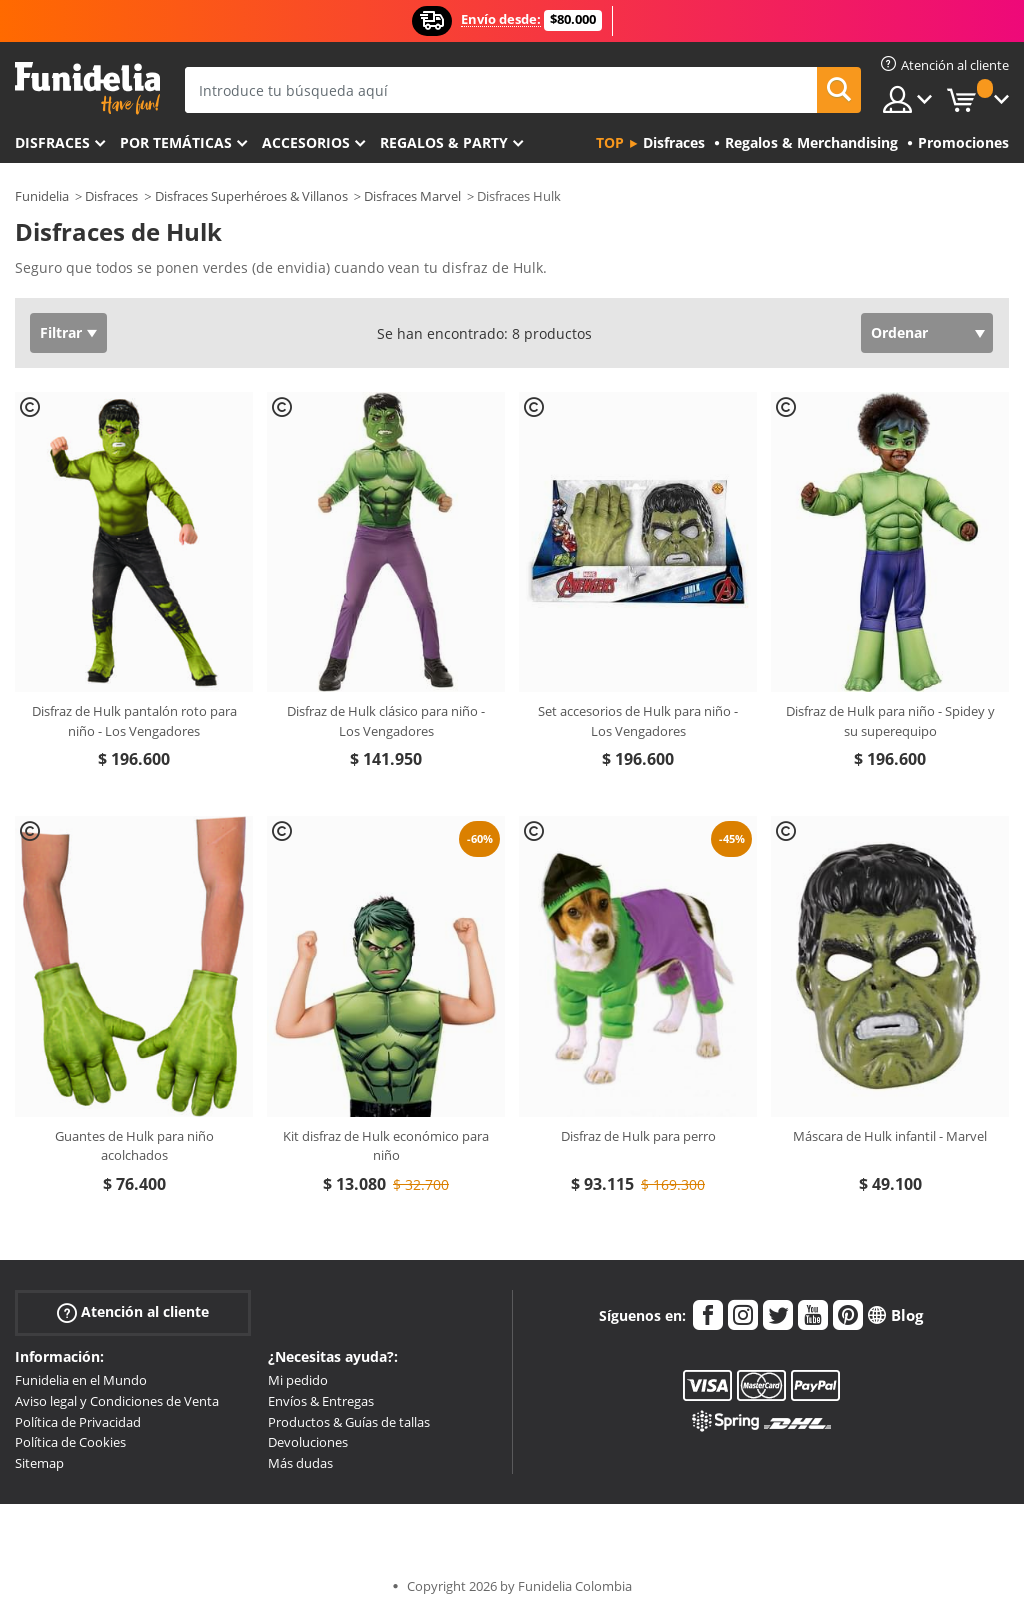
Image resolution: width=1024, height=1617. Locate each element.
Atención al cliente (133, 1312)
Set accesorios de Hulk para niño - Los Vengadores (638, 721)
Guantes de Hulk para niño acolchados (134, 1146)
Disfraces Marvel (412, 196)
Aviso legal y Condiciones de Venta (117, 1401)
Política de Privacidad (78, 1422)
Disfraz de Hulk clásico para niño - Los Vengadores (386, 721)
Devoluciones (308, 1442)
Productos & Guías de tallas (349, 1422)
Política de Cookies (70, 1442)
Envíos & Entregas (321, 1401)
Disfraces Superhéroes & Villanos (251, 196)
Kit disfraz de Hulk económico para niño (386, 1146)
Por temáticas (176, 142)
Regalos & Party (444, 142)
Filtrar (61, 332)
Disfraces (52, 142)
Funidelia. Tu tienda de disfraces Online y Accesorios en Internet (87, 88)
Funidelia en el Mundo (81, 1380)
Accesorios (306, 142)
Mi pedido (298, 1380)
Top (610, 142)
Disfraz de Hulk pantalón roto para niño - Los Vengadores (134, 721)
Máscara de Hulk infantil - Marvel (890, 1136)
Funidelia (42, 196)
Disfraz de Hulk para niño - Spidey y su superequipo (890, 721)
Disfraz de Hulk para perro (638, 1136)
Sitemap (39, 1463)
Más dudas (300, 1463)
